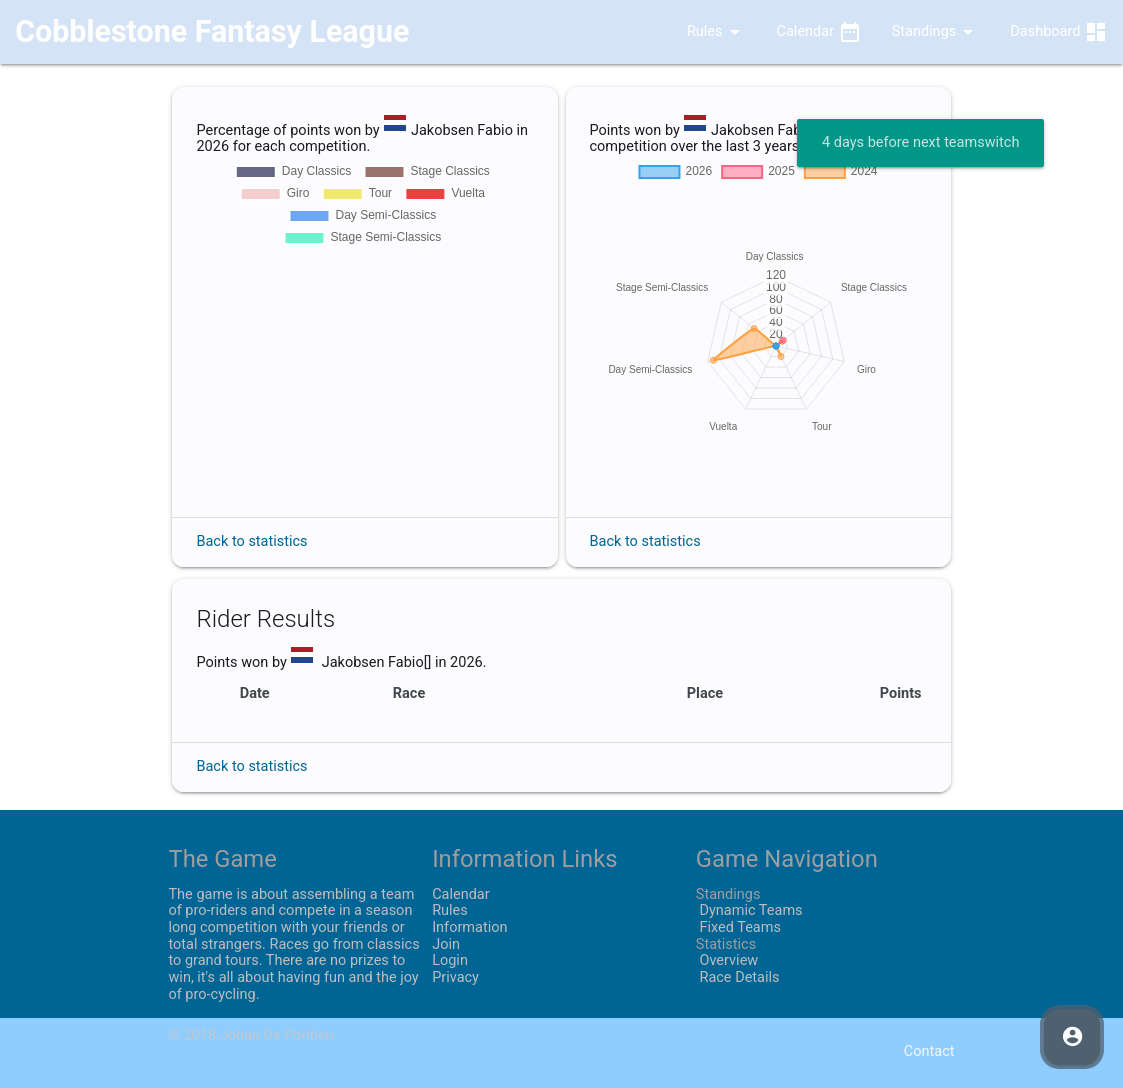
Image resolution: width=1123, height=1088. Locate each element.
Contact (929, 1051)
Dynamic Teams (749, 910)
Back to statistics (251, 541)
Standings (936, 32)
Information (469, 927)
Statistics (726, 944)
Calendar (819, 32)
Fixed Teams (738, 927)
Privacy (455, 977)
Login (450, 960)
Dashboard (1059, 32)
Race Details (738, 977)
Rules (701, 32)
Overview (727, 960)
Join (446, 944)
